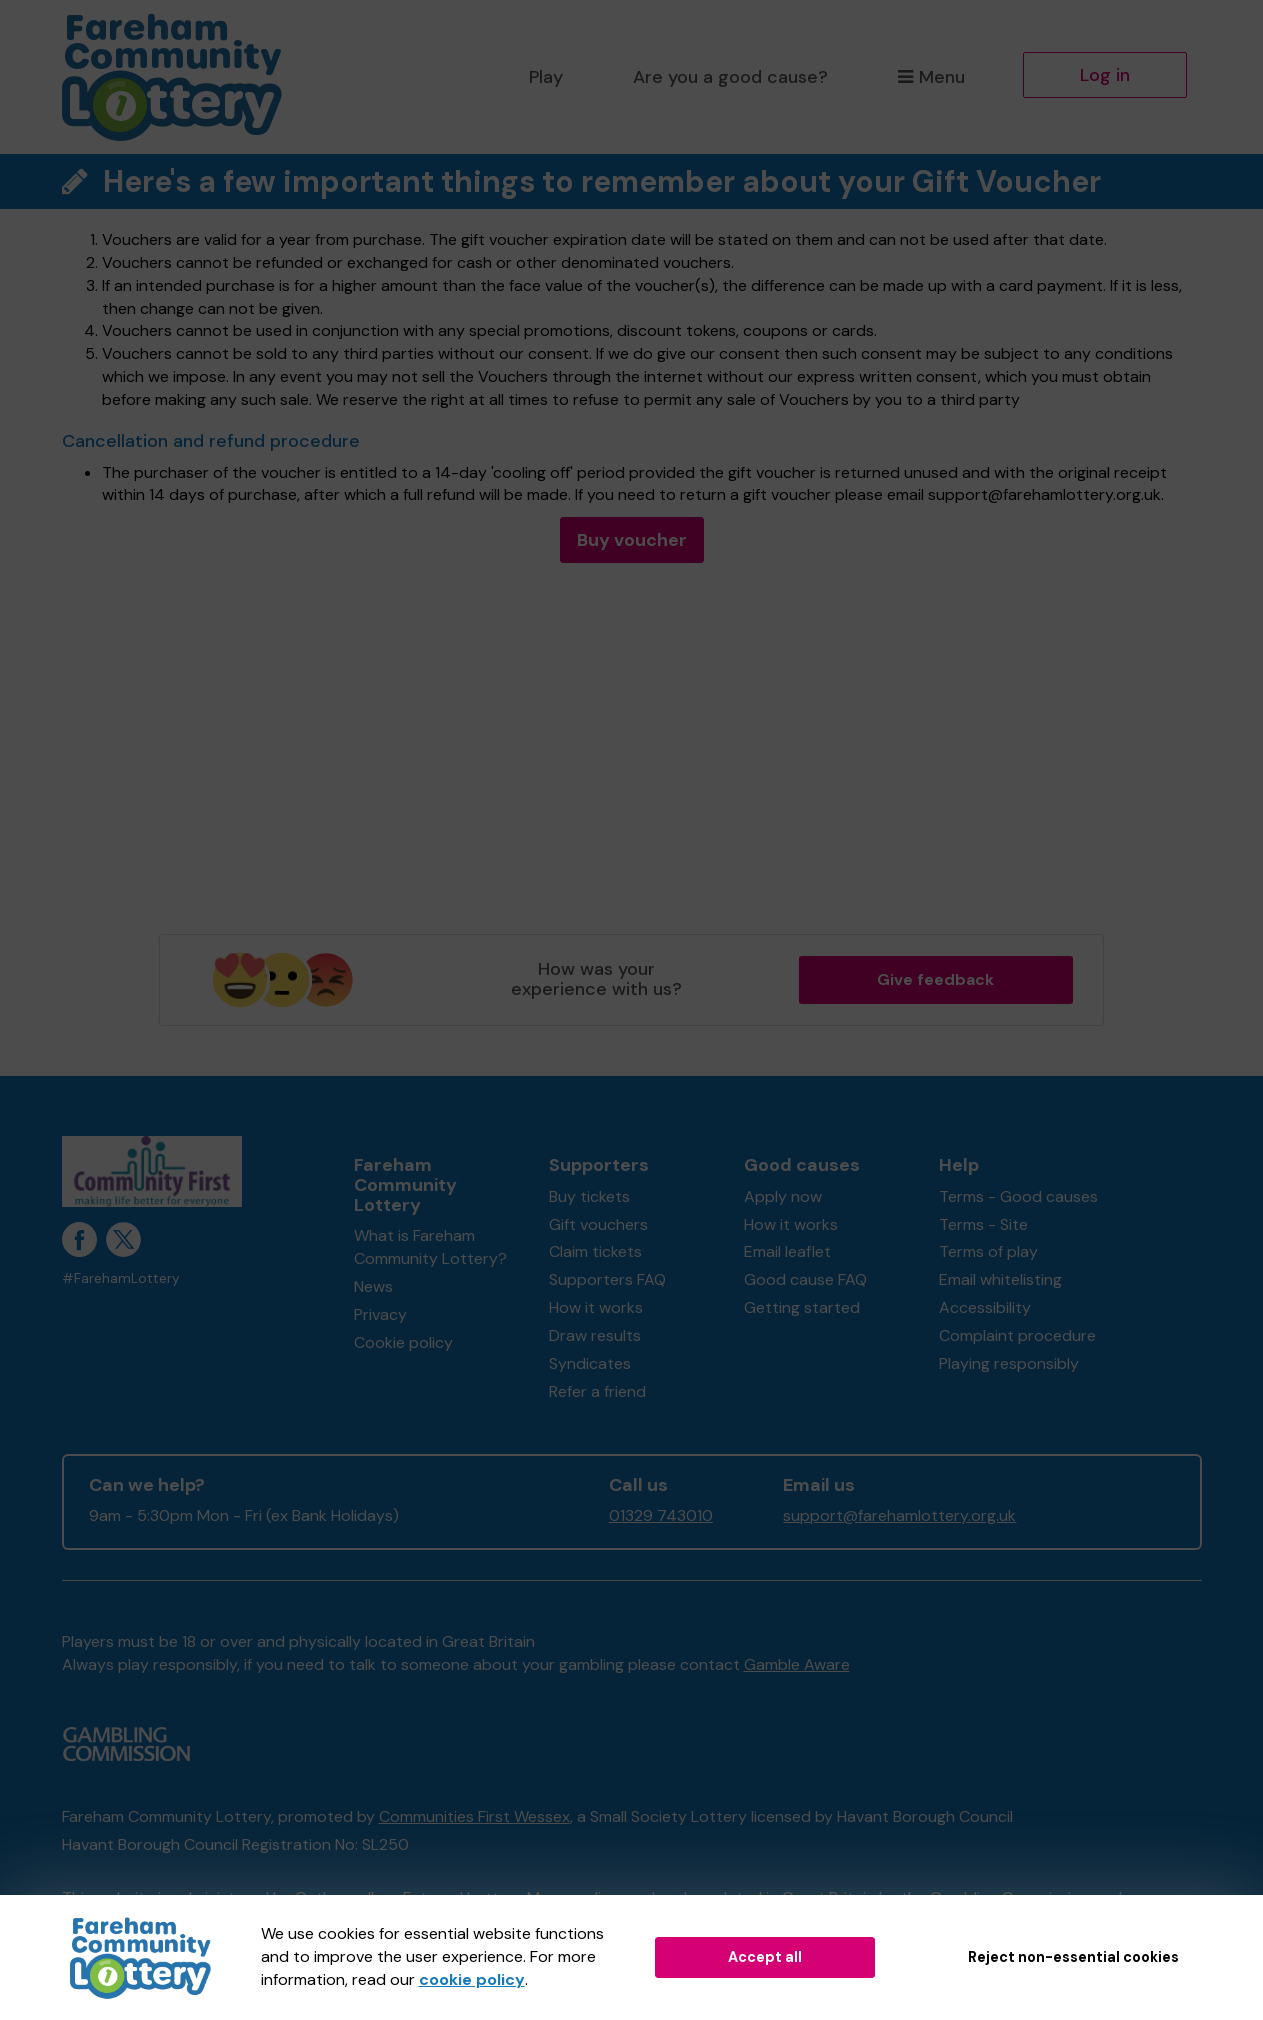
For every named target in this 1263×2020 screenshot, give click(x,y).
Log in (1105, 75)
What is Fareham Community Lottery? (430, 1247)
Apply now (783, 1196)
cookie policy (472, 1979)
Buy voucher (632, 540)
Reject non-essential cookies (1073, 1957)
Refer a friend (597, 1391)
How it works (596, 1307)
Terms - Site (983, 1224)
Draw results (595, 1335)
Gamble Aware (797, 1664)
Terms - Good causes (1018, 1196)
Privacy (380, 1314)
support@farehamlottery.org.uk (899, 1515)
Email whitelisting (1000, 1279)
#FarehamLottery (121, 1278)
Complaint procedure (1017, 1335)
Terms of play (988, 1251)
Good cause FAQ (805, 1279)
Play (546, 77)
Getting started (802, 1307)
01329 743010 (661, 1515)
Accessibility (985, 1307)
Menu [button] (931, 77)
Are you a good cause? (730, 77)
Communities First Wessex (474, 1816)
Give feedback (935, 979)
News (373, 1286)
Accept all (765, 1957)
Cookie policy (403, 1342)
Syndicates (590, 1363)
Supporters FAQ (607, 1279)
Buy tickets (589, 1196)
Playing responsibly (1009, 1363)
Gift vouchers (598, 1224)
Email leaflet (787, 1251)
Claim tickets (595, 1251)
